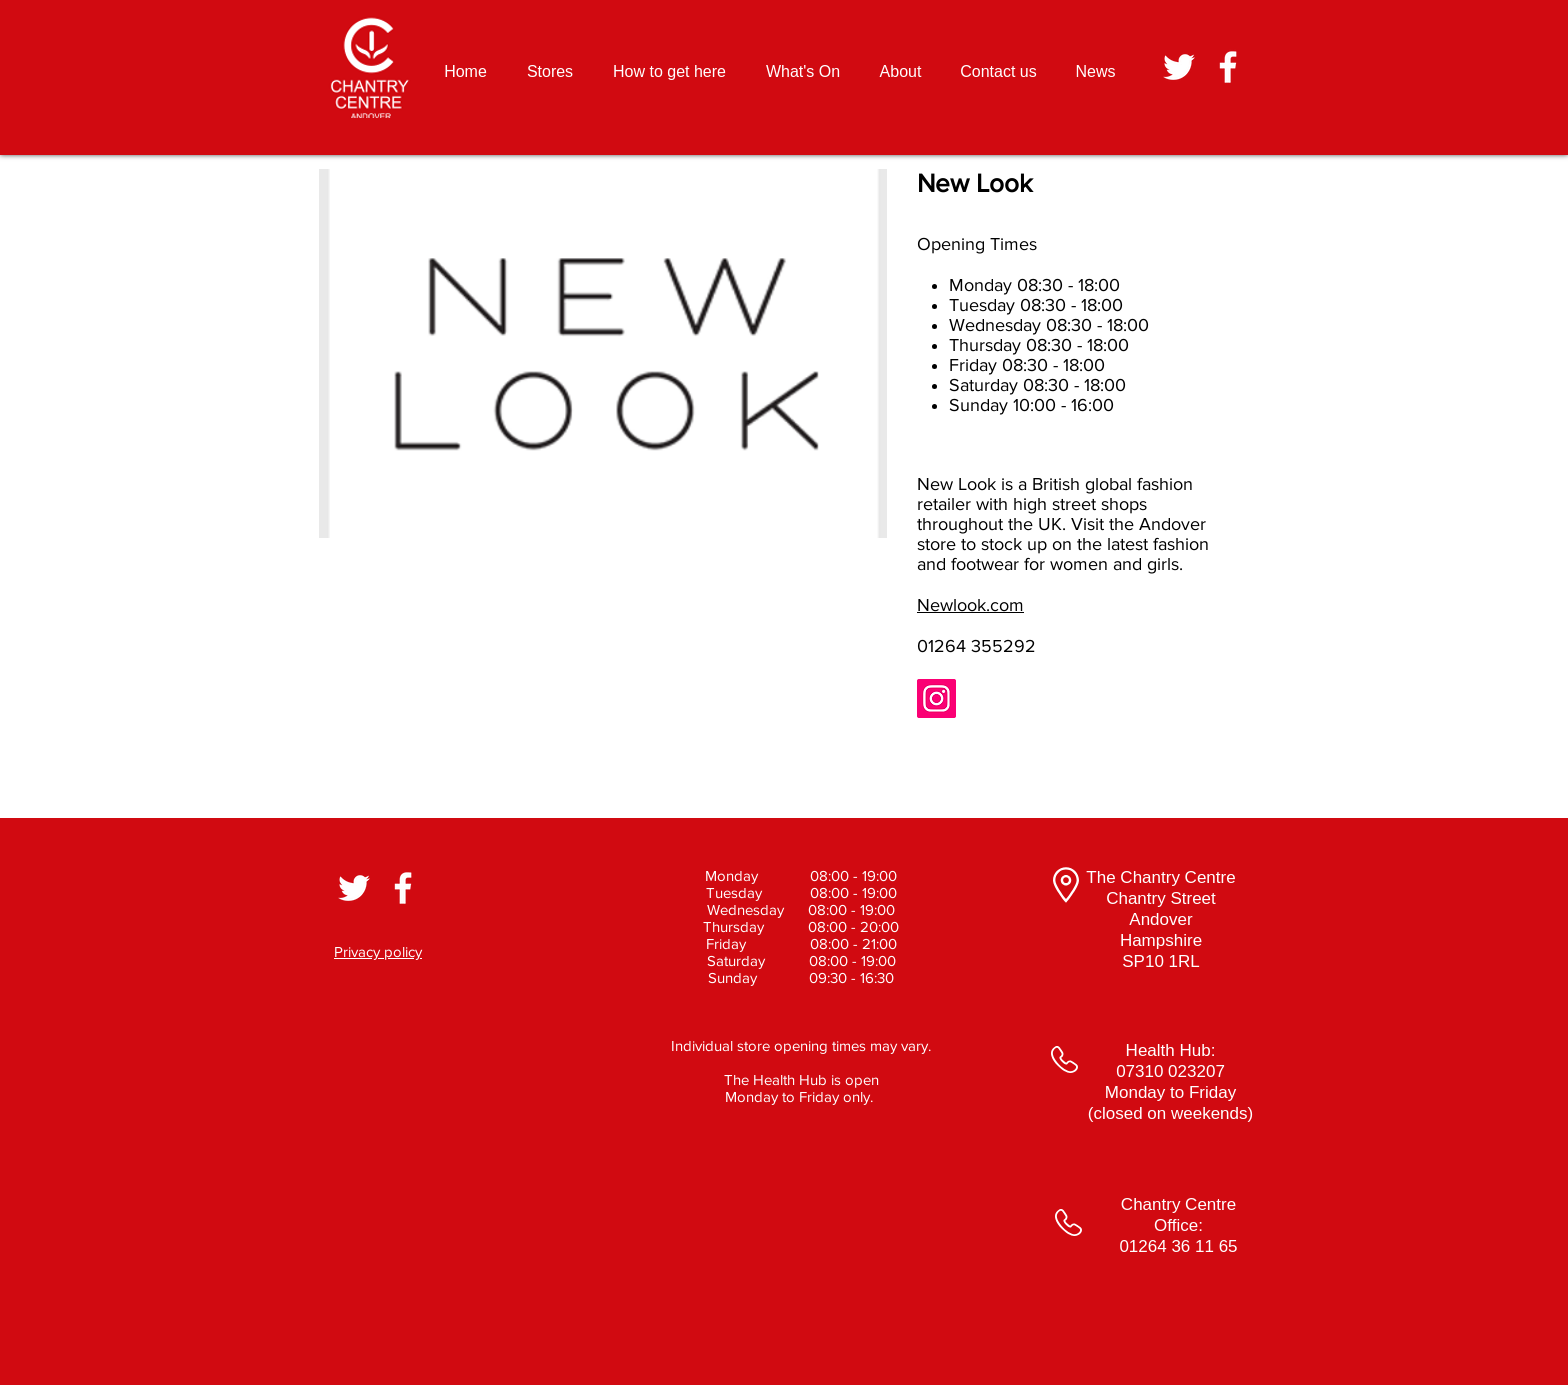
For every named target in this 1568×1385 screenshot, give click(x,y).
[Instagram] (936, 698)
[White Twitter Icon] (1179, 67)
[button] (603, 353)
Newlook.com (970, 605)
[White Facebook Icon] (1228, 67)
